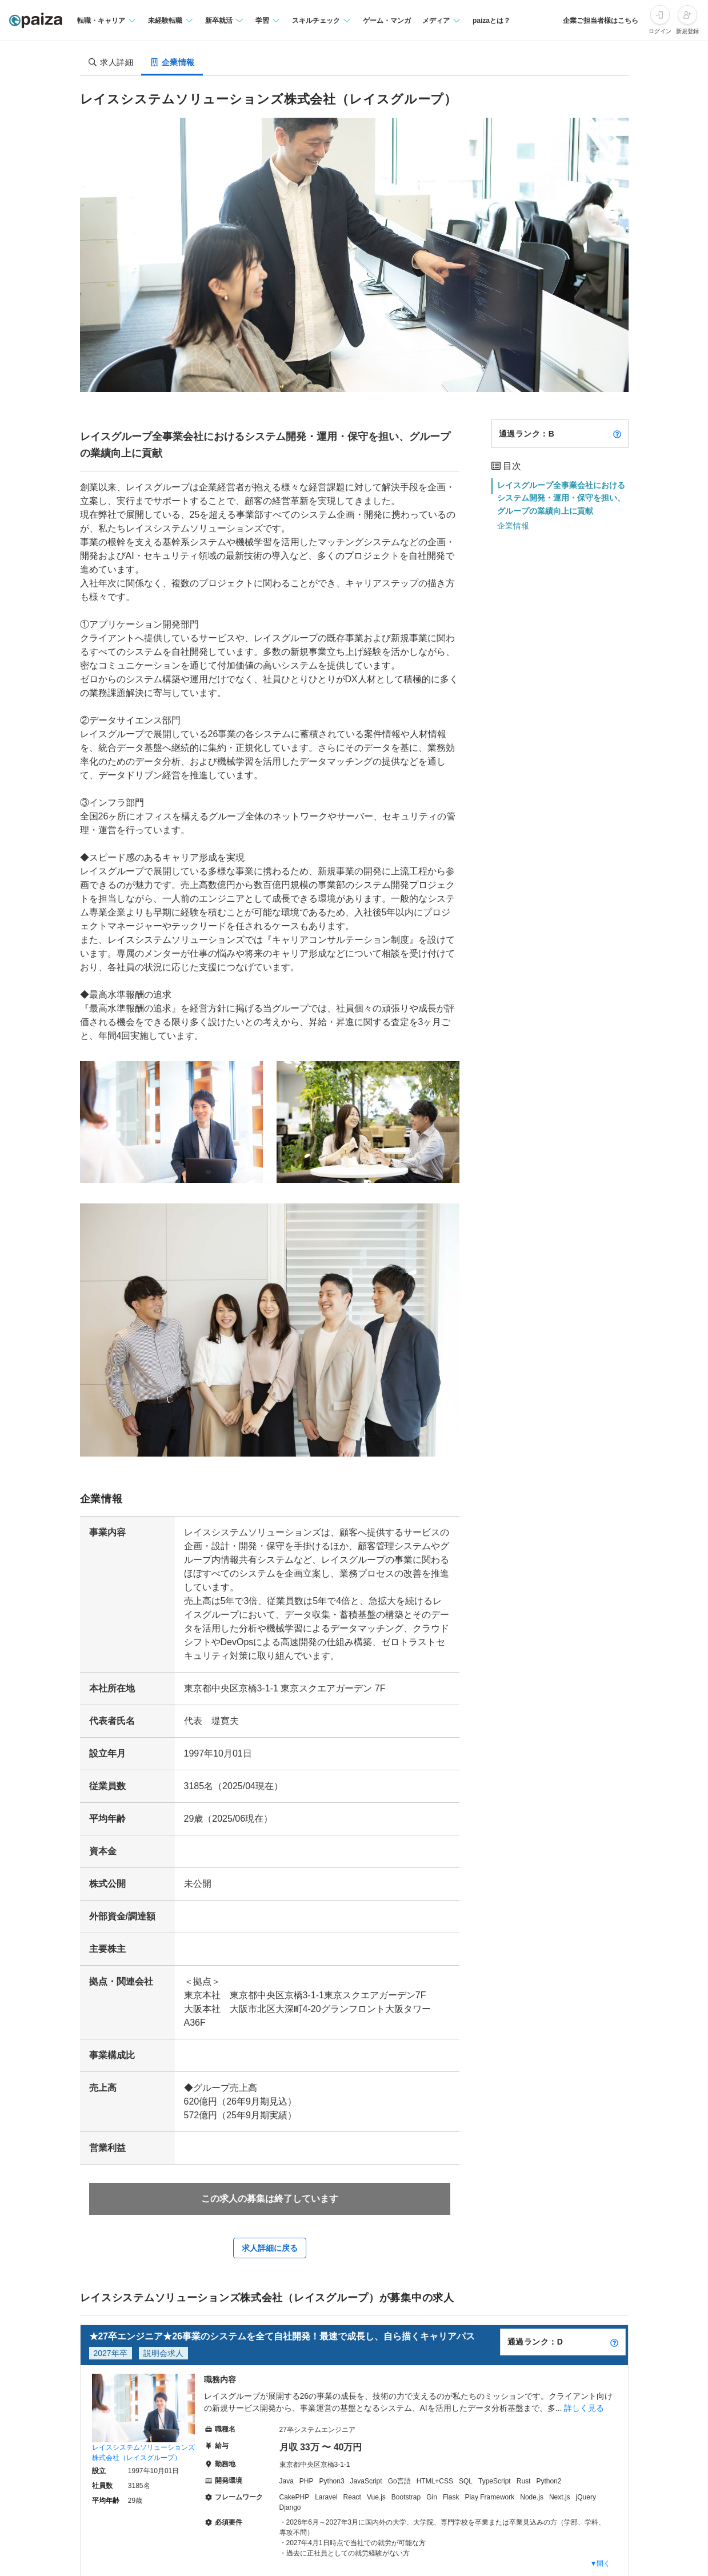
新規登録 (687, 31)
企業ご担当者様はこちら (600, 21)
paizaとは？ (491, 21)
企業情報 (513, 525)
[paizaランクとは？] (617, 434)
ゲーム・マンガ (387, 21)
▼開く (600, 2563)
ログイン (660, 31)
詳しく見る (584, 2408)
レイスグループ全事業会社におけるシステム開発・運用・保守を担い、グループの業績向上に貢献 (561, 498)
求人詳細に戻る (270, 2248)
